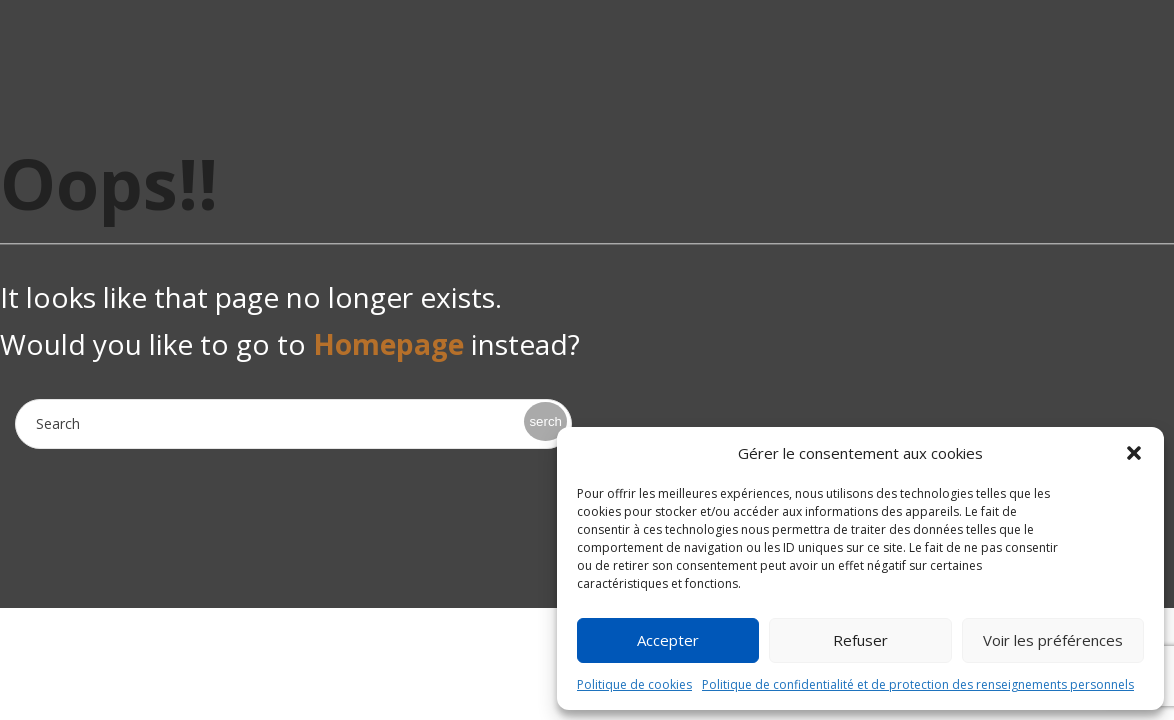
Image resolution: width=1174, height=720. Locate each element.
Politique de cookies (634, 684)
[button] (1134, 453)
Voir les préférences (1053, 640)
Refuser (860, 640)
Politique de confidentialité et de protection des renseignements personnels (918, 684)
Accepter (668, 640)
